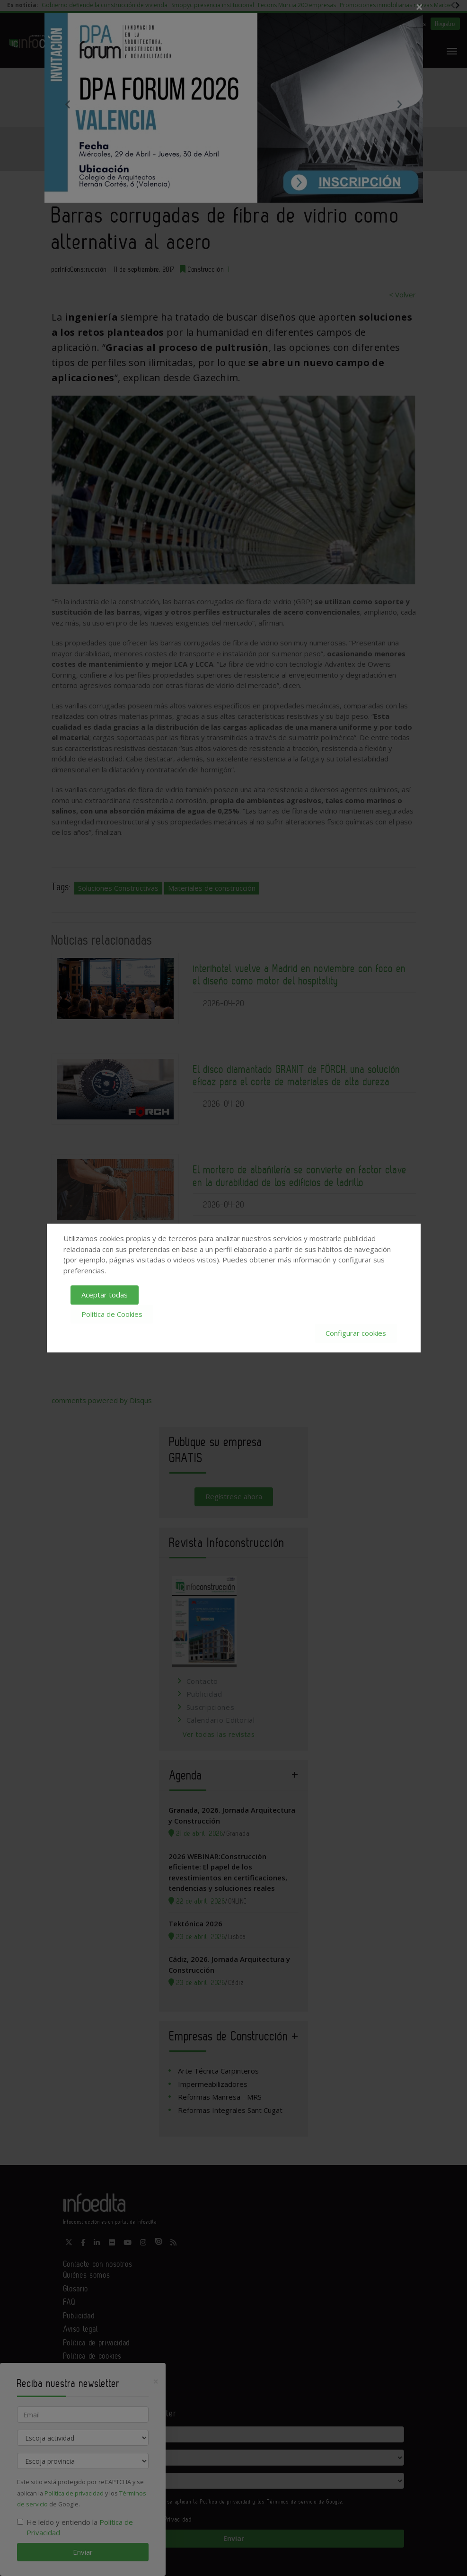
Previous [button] (68, 104)
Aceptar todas (104, 1294)
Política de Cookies (111, 1314)
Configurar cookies (356, 1333)
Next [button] (399, 104)
